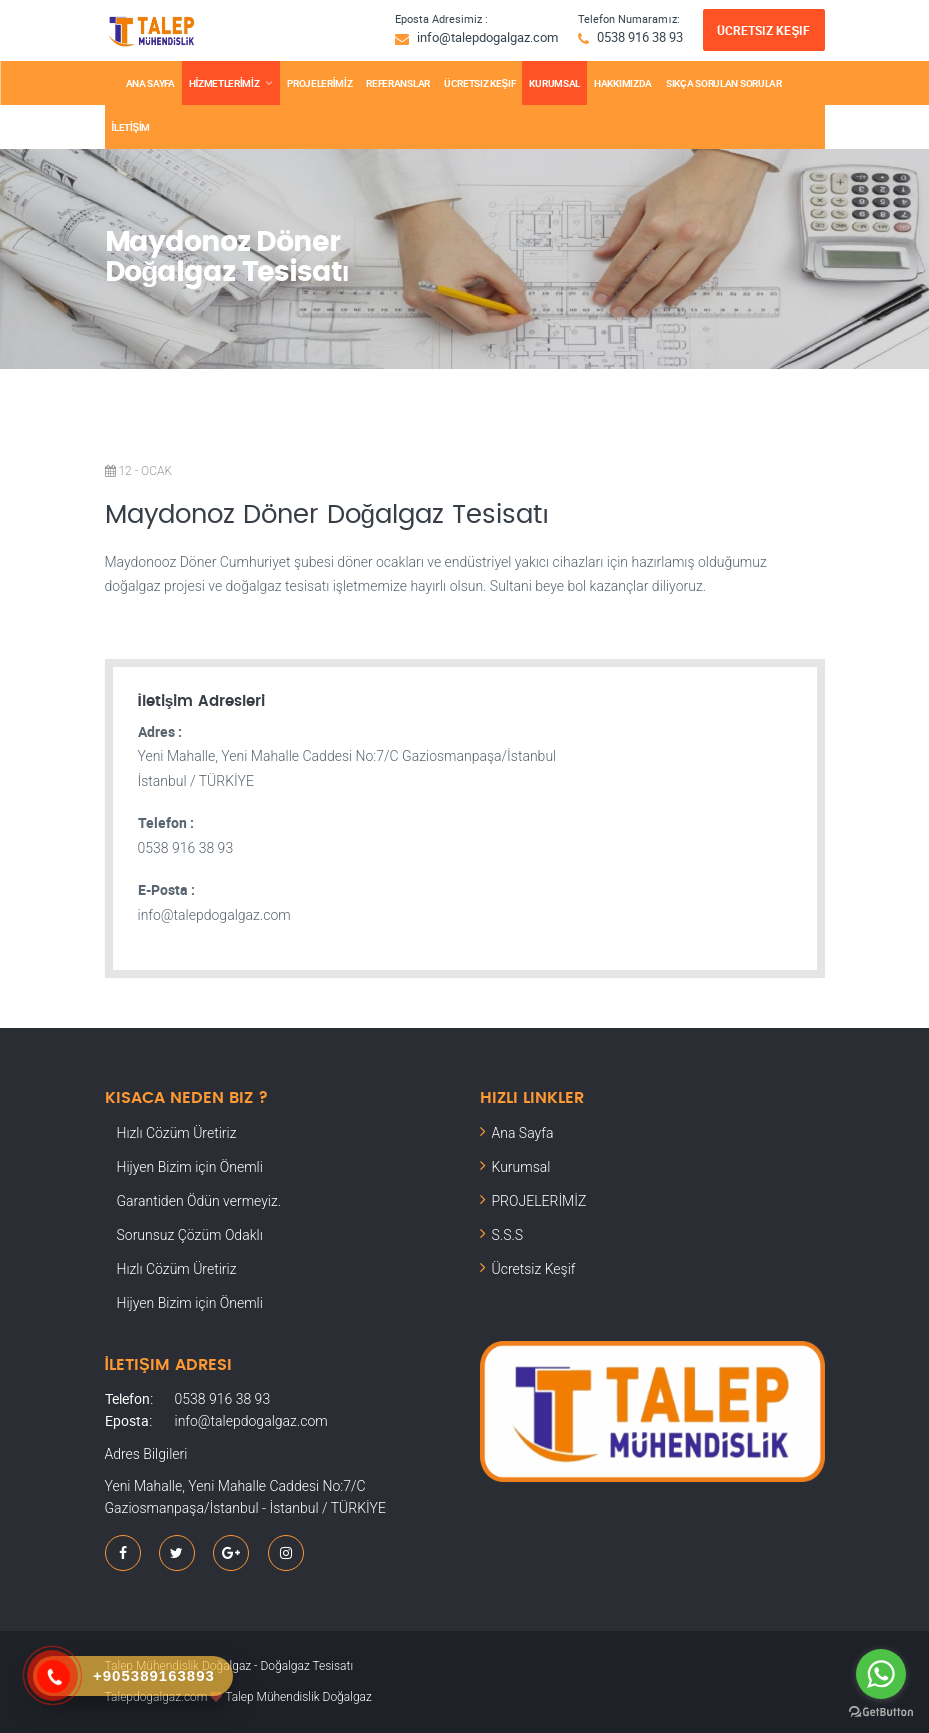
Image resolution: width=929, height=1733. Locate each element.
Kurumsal (521, 1167)
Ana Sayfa (523, 1133)
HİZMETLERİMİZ (224, 83)
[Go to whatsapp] (881, 1674)
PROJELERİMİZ (319, 83)
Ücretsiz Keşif (763, 30)
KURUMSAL (554, 83)
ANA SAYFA (150, 83)
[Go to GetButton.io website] (881, 1712)
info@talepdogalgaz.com (487, 37)
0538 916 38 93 (640, 37)
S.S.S (508, 1235)
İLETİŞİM (131, 127)
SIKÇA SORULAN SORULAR (724, 83)
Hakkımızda (623, 83)
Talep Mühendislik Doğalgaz (298, 1697)
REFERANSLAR (398, 83)
